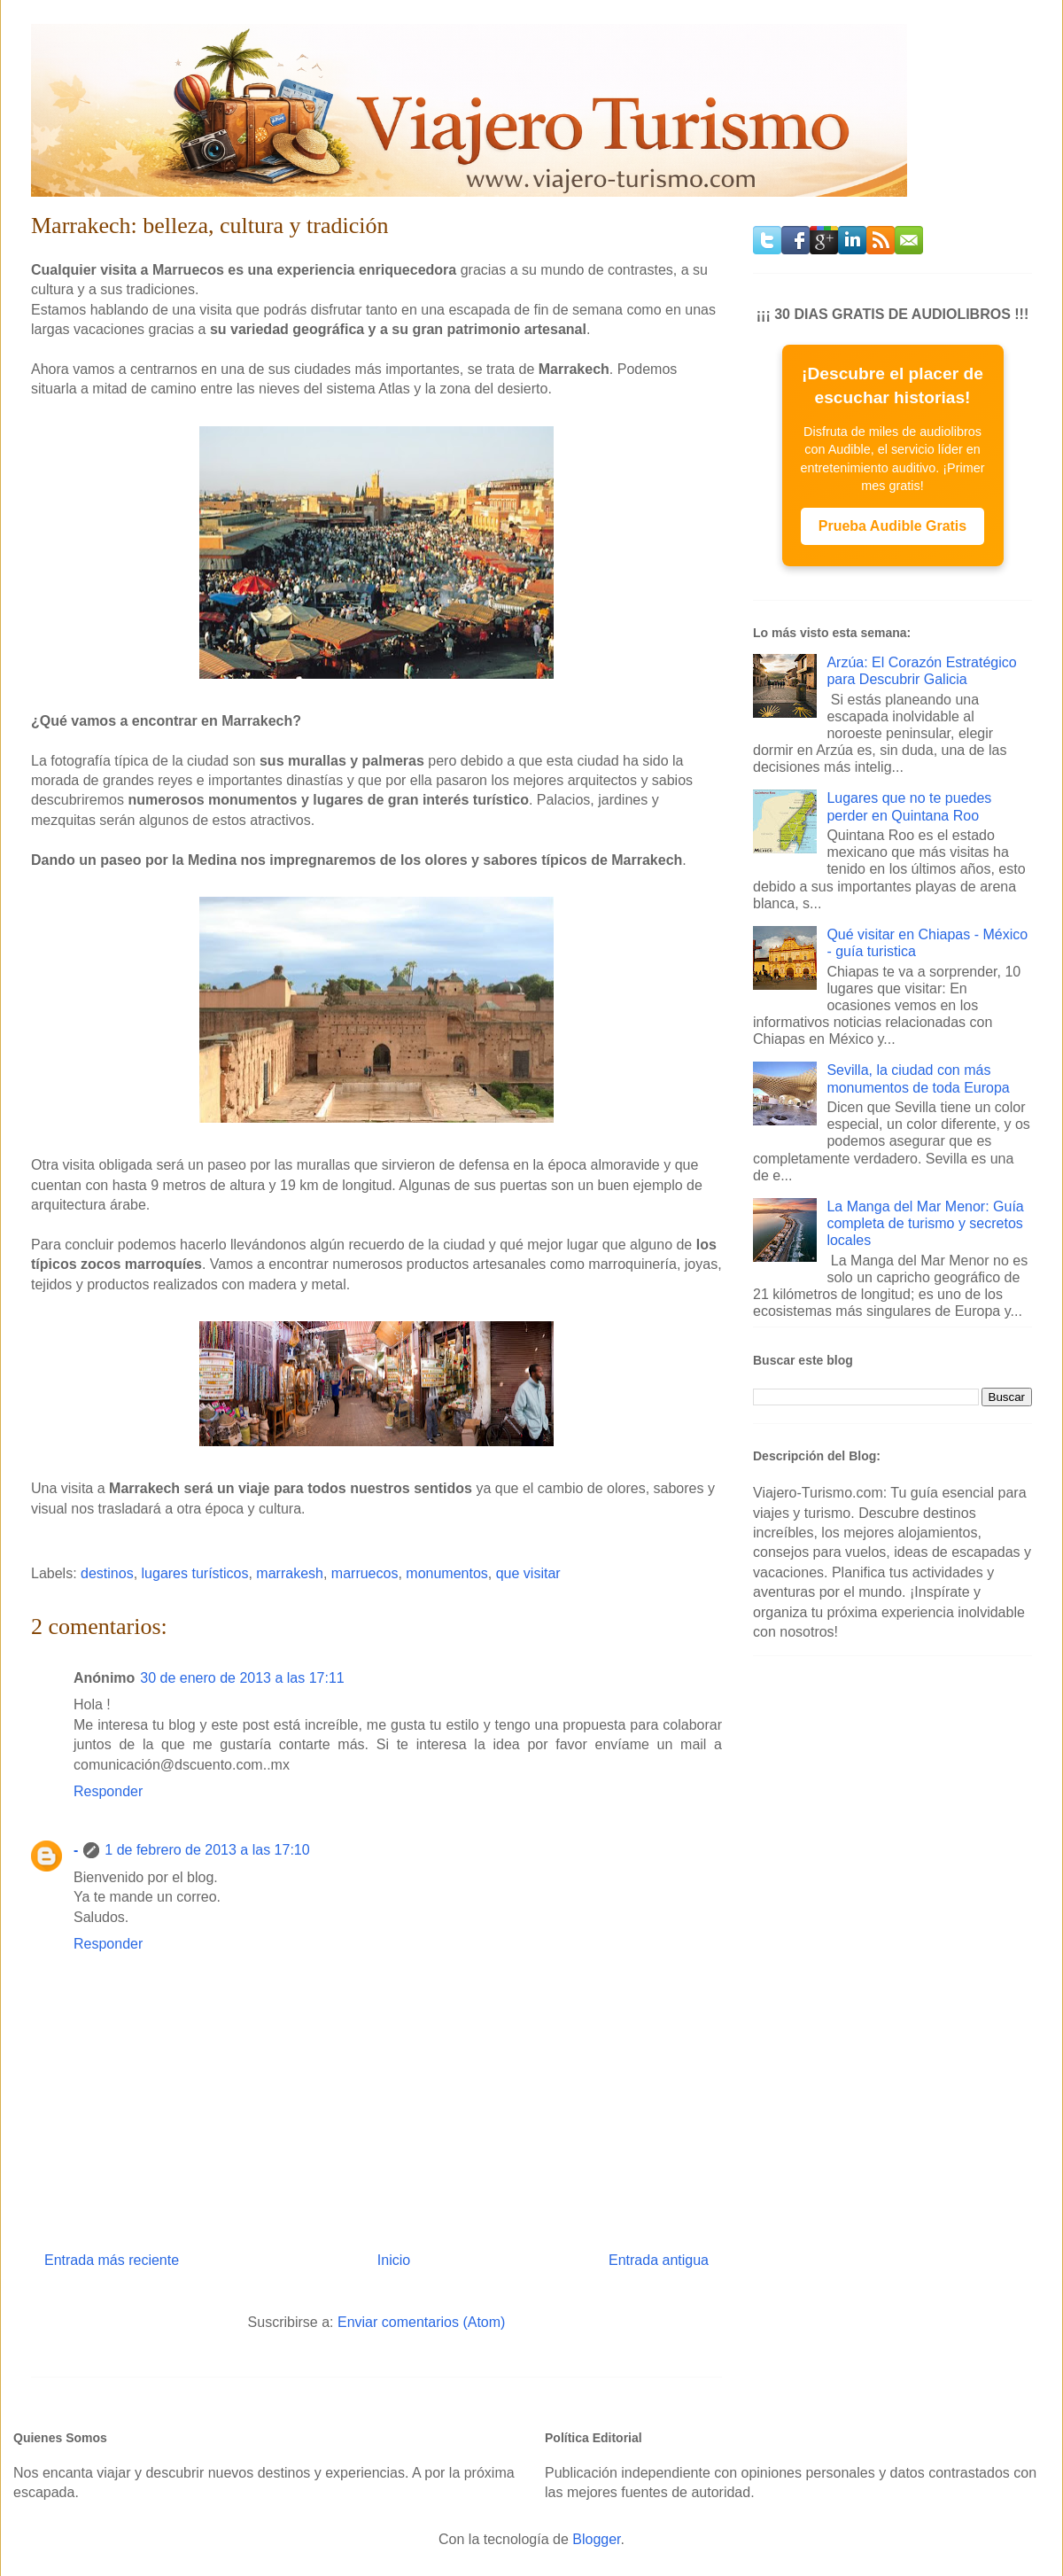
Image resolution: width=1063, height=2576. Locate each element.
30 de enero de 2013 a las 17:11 (242, 1677)
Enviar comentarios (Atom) (421, 2322)
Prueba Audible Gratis (892, 525)
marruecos (365, 1573)
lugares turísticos (195, 1573)
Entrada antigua (659, 2260)
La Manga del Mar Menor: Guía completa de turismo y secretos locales (924, 1223)
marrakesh (289, 1573)
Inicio (393, 2260)
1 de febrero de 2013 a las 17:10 (207, 1849)
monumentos (447, 1573)
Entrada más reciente (111, 2260)
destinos (107, 1573)
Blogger (596, 2539)
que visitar (528, 1573)
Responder (108, 1791)
